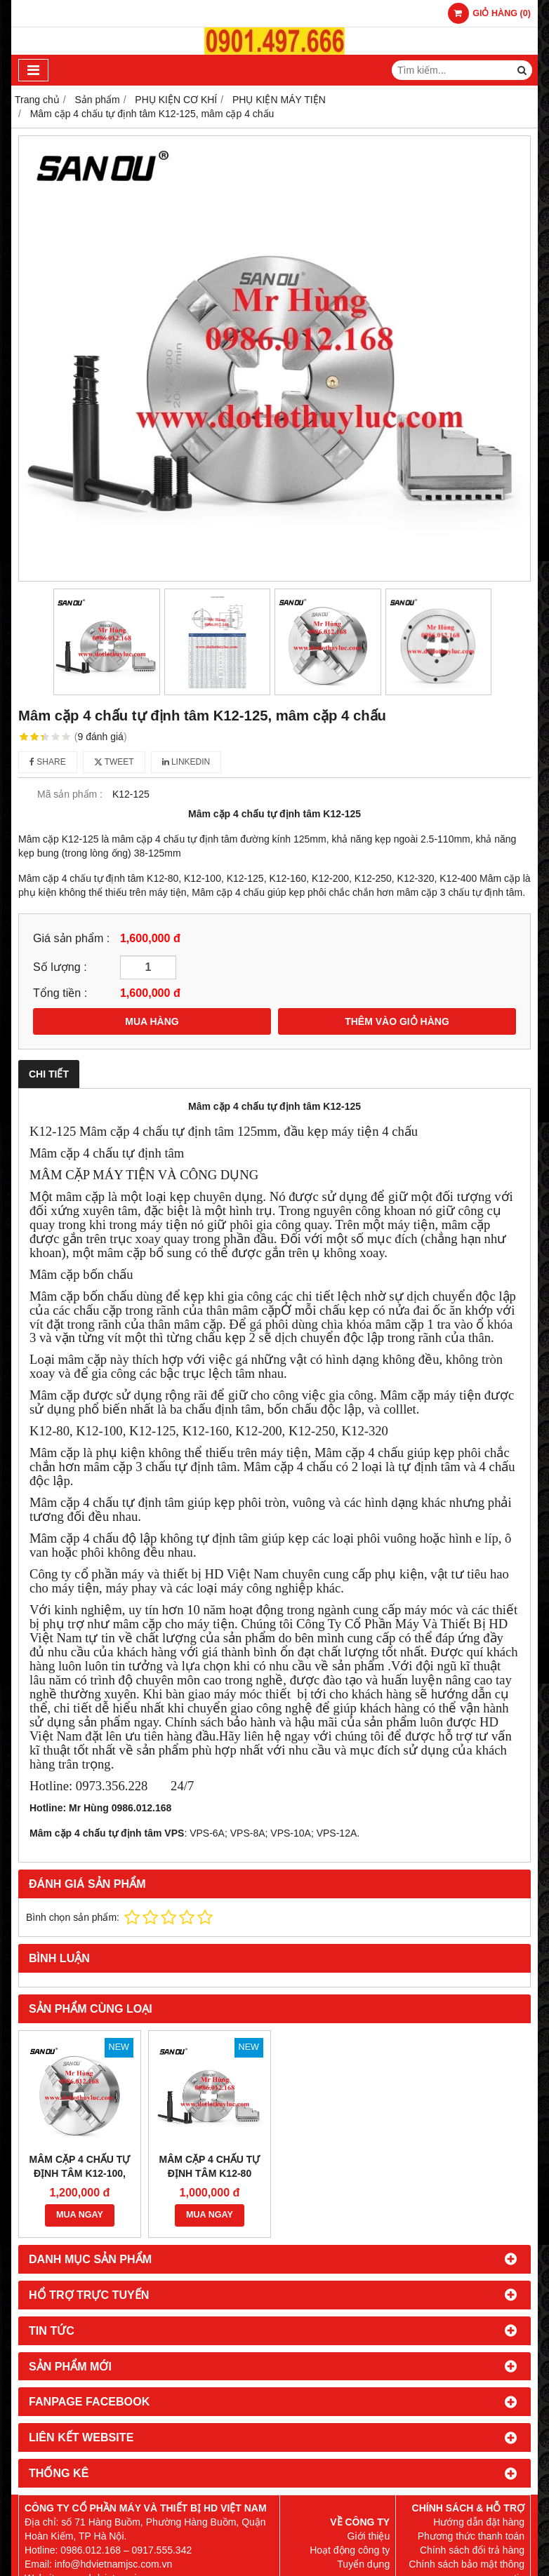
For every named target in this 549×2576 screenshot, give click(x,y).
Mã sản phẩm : (69, 794)
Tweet (114, 762)
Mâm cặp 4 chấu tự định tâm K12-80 (209, 2166)
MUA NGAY (79, 2215)
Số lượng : (60, 966)
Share (47, 762)
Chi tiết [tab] (49, 1074)
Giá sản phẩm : (71, 938)
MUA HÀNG (151, 1021)
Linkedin (186, 762)
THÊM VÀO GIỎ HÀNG (397, 1021)
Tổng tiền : (60, 992)
